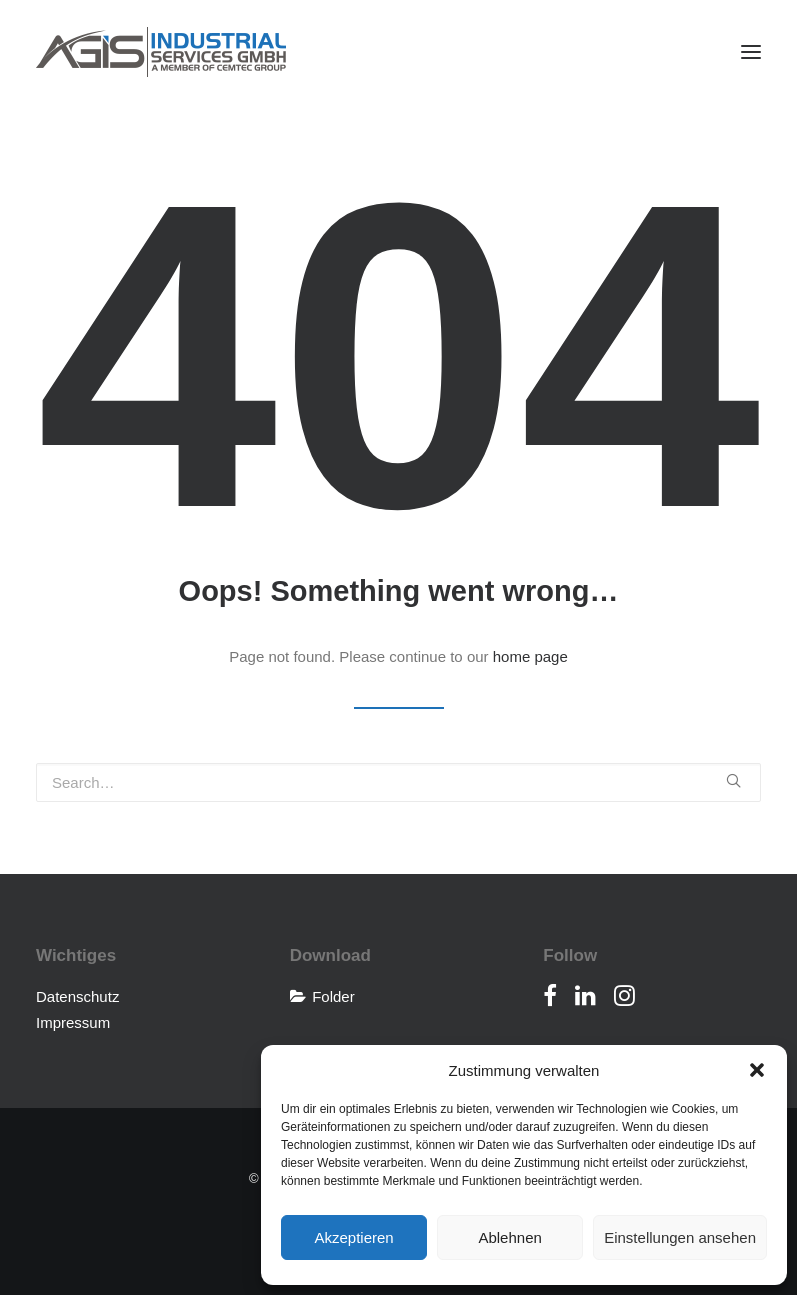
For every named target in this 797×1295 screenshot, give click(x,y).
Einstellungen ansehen (680, 1237)
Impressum (73, 1022)
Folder (333, 996)
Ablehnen (509, 1237)
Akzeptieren (353, 1237)
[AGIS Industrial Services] (161, 52)
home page (530, 656)
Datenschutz (77, 996)
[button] (757, 1070)
